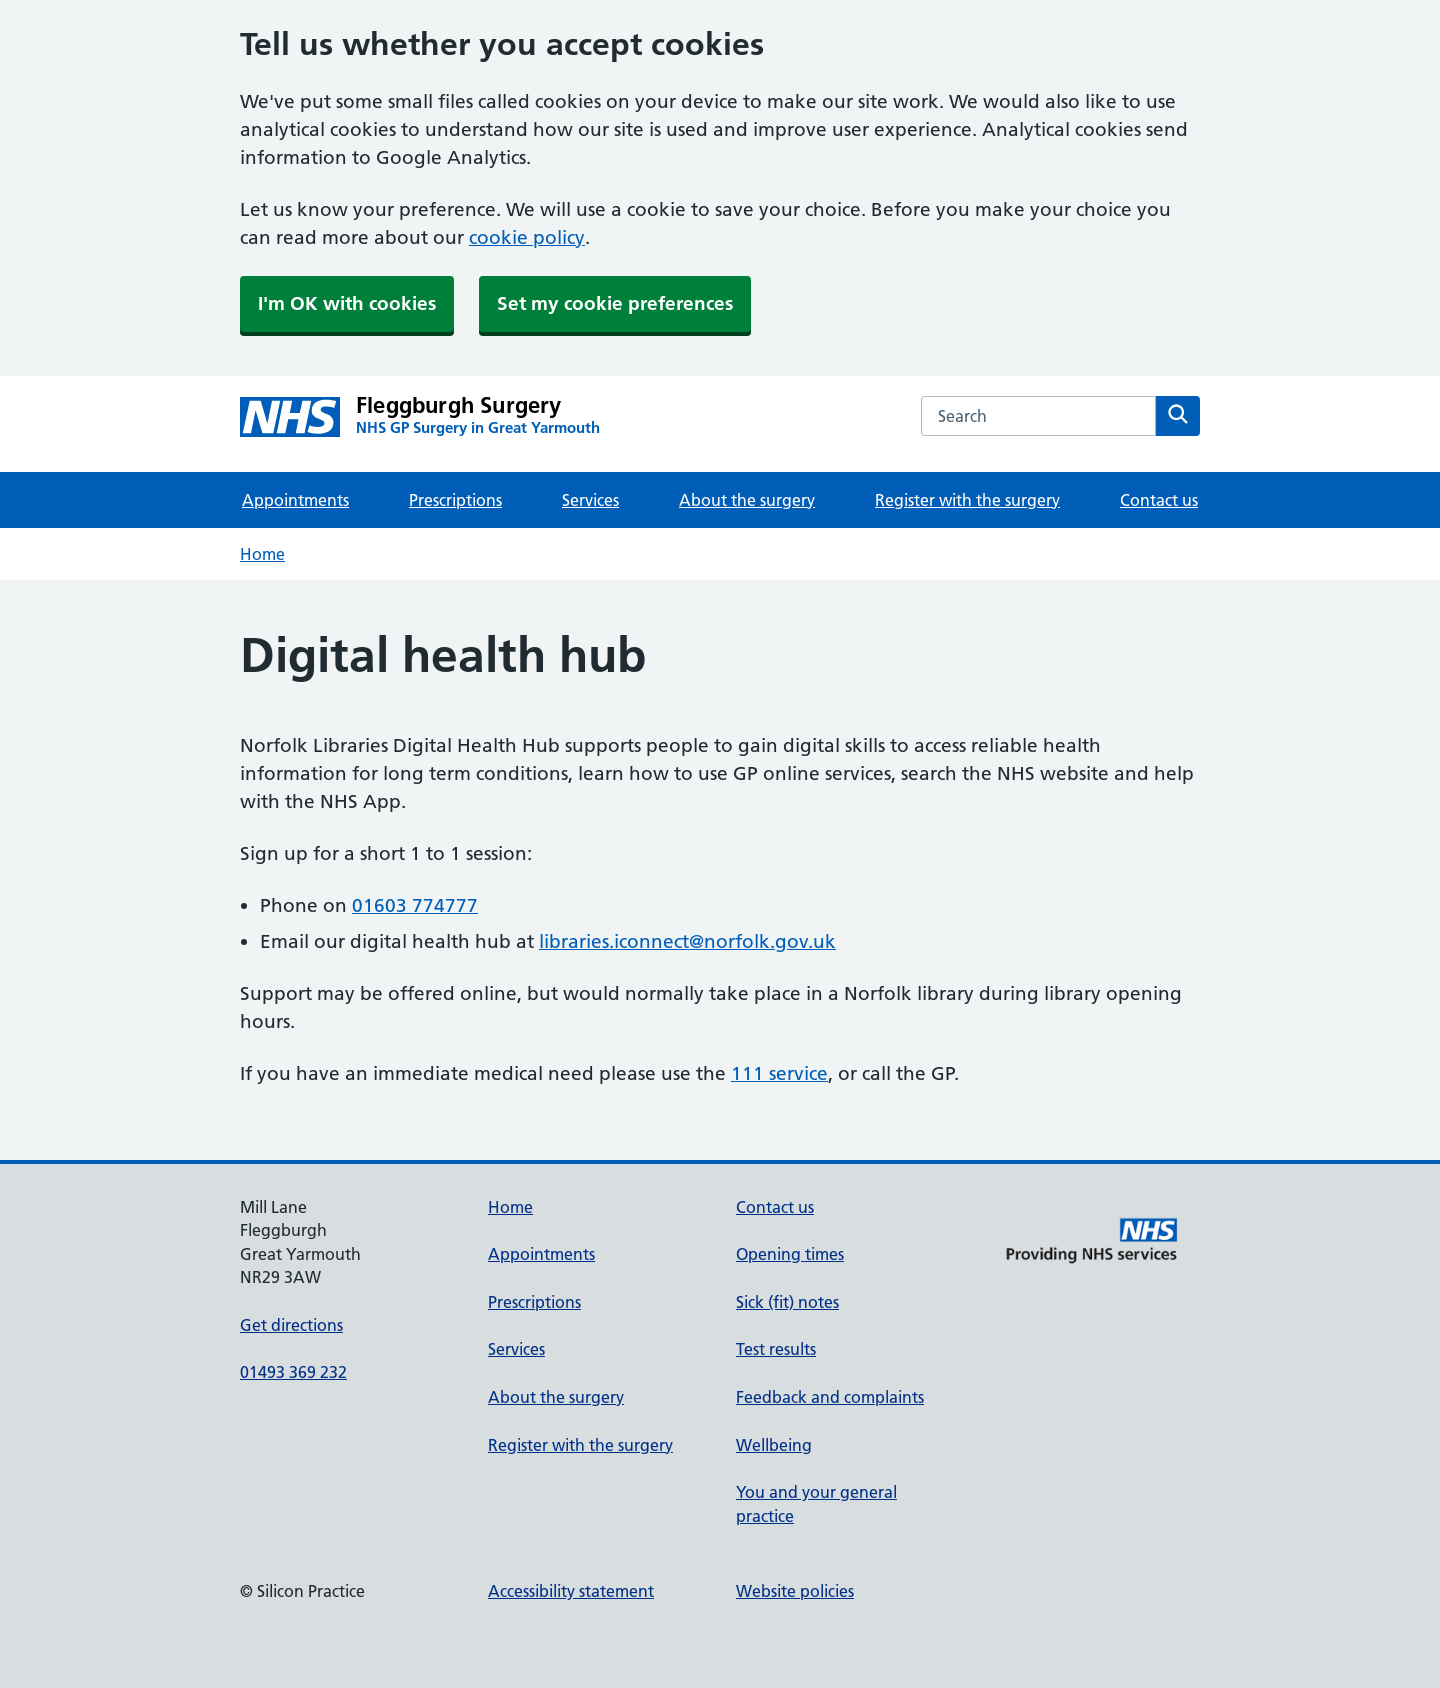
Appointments (295, 500)
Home (262, 554)
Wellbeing (774, 1445)
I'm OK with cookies (347, 303)
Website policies (795, 1591)
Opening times (790, 1254)
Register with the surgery (967, 500)
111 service (779, 1073)
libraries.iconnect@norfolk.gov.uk (687, 941)
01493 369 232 (293, 1372)
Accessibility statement (571, 1591)
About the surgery (747, 500)
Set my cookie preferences (615, 303)
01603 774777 (415, 905)
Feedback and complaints (830, 1397)
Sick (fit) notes (787, 1302)
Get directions (291, 1325)
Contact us (1159, 500)
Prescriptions (455, 500)
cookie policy (527, 237)
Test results (776, 1349)
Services (590, 500)
